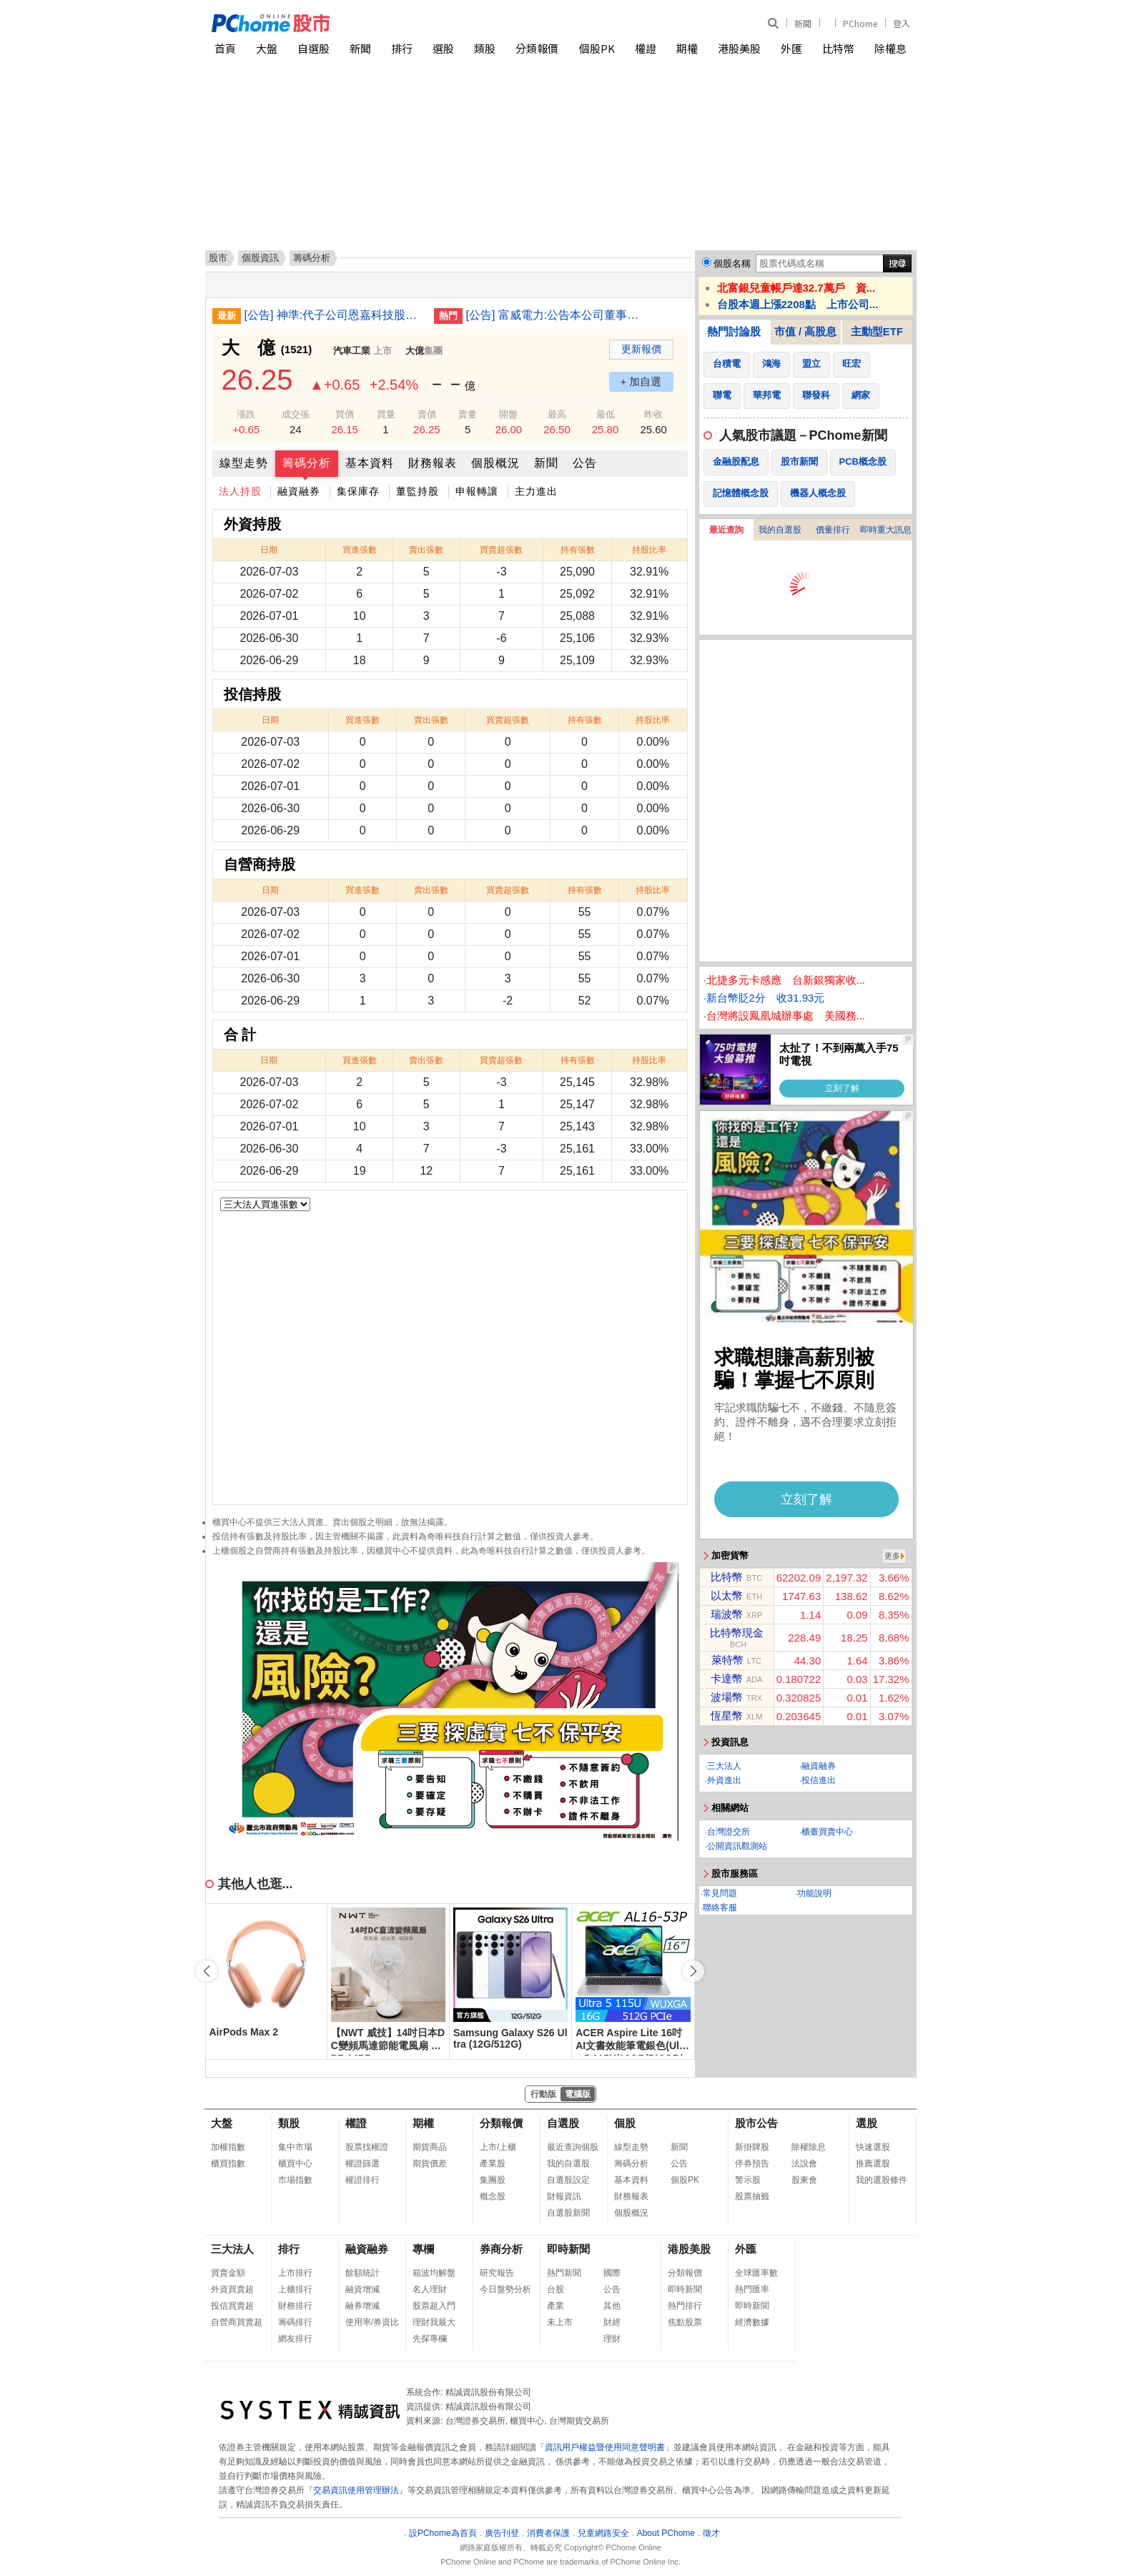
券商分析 (501, 2249)
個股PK (597, 48)
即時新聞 (568, 2249)
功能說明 (814, 1893)
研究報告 (497, 2273)
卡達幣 (727, 1678)
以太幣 (727, 1595)
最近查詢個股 (572, 2147)
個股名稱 (732, 263)
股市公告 (756, 2123)
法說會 (804, 2163)
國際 (612, 2273)
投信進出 (818, 1780)
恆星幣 (727, 1715)
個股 (625, 2123)
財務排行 (295, 2306)
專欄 (423, 2249)
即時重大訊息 (886, 530)
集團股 (492, 2180)
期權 (687, 48)
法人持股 (240, 491)
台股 (555, 2289)
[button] (693, 1971)
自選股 (313, 48)
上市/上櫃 (498, 2147)
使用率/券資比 (372, 2322)
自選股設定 (568, 2180)
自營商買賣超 (236, 2322)
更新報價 (641, 349)
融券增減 (362, 2306)
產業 (555, 2306)
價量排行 (833, 530)
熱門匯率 (752, 2289)
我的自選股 (780, 530)
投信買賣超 (232, 2306)
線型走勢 (243, 463)
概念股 (492, 2196)
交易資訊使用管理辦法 (356, 2490)
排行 (402, 48)
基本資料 (369, 463)
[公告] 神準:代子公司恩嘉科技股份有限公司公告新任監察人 (334, 315)
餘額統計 (362, 2273)
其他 (612, 2306)
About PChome (666, 2533)
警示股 (748, 2180)
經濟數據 (752, 2322)
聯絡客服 (720, 1908)
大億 (414, 350)
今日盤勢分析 (505, 2289)
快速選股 (873, 2147)
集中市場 (295, 2147)
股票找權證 (366, 2147)
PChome (860, 23)
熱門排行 (685, 2306)
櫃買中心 (295, 2163)
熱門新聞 (564, 2273)
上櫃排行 (295, 2289)
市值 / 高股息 (805, 331)
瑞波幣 (727, 1614)
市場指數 (295, 2180)
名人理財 (430, 2289)
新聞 (802, 23)
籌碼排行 (295, 2322)
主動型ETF (877, 331)
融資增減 (362, 2289)
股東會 (804, 2180)
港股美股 (739, 48)
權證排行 (362, 2180)
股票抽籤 (752, 2196)
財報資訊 (564, 2196)
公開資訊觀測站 (737, 1846)
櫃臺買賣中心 (827, 1832)
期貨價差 (430, 2163)
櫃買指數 (228, 2163)
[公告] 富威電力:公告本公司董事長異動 (555, 315)
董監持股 (417, 491)
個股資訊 (260, 257)
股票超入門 (434, 2306)
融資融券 (298, 491)
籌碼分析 (306, 463)
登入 (901, 23)
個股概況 (495, 463)
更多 (892, 1555)
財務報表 (432, 463)
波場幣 (727, 1697)
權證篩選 (362, 2163)
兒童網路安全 (603, 2533)
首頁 (225, 48)
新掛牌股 (752, 2147)
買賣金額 (228, 2273)
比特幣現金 (737, 1633)
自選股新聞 (568, 2213)
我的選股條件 (881, 2180)
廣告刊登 (502, 2533)
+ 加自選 (641, 381)
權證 (645, 48)
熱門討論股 (734, 331)
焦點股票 (685, 2322)
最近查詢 (726, 530)
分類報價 (536, 48)
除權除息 (808, 2147)
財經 (612, 2322)
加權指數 (228, 2147)
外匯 (791, 48)
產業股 (492, 2163)
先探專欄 (430, 2339)
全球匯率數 (756, 2273)
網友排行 (295, 2339)
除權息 (890, 48)
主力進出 (536, 491)
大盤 (266, 48)
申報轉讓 (476, 491)
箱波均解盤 (434, 2273)
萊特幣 (727, 1660)
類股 (484, 48)
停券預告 (752, 2163)
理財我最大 (434, 2322)
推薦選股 (873, 2163)
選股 (443, 48)
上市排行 (295, 2273)
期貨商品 (430, 2147)
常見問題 (720, 1893)
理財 (612, 2339)
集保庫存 (358, 491)
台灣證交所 (728, 1832)
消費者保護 (548, 2533)
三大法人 (724, 1766)
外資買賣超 (232, 2289)
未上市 (560, 2322)
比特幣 (838, 48)
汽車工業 (351, 350)
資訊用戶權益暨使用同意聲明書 (605, 2447)
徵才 (711, 2533)
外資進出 (724, 1780)
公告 (585, 463)
